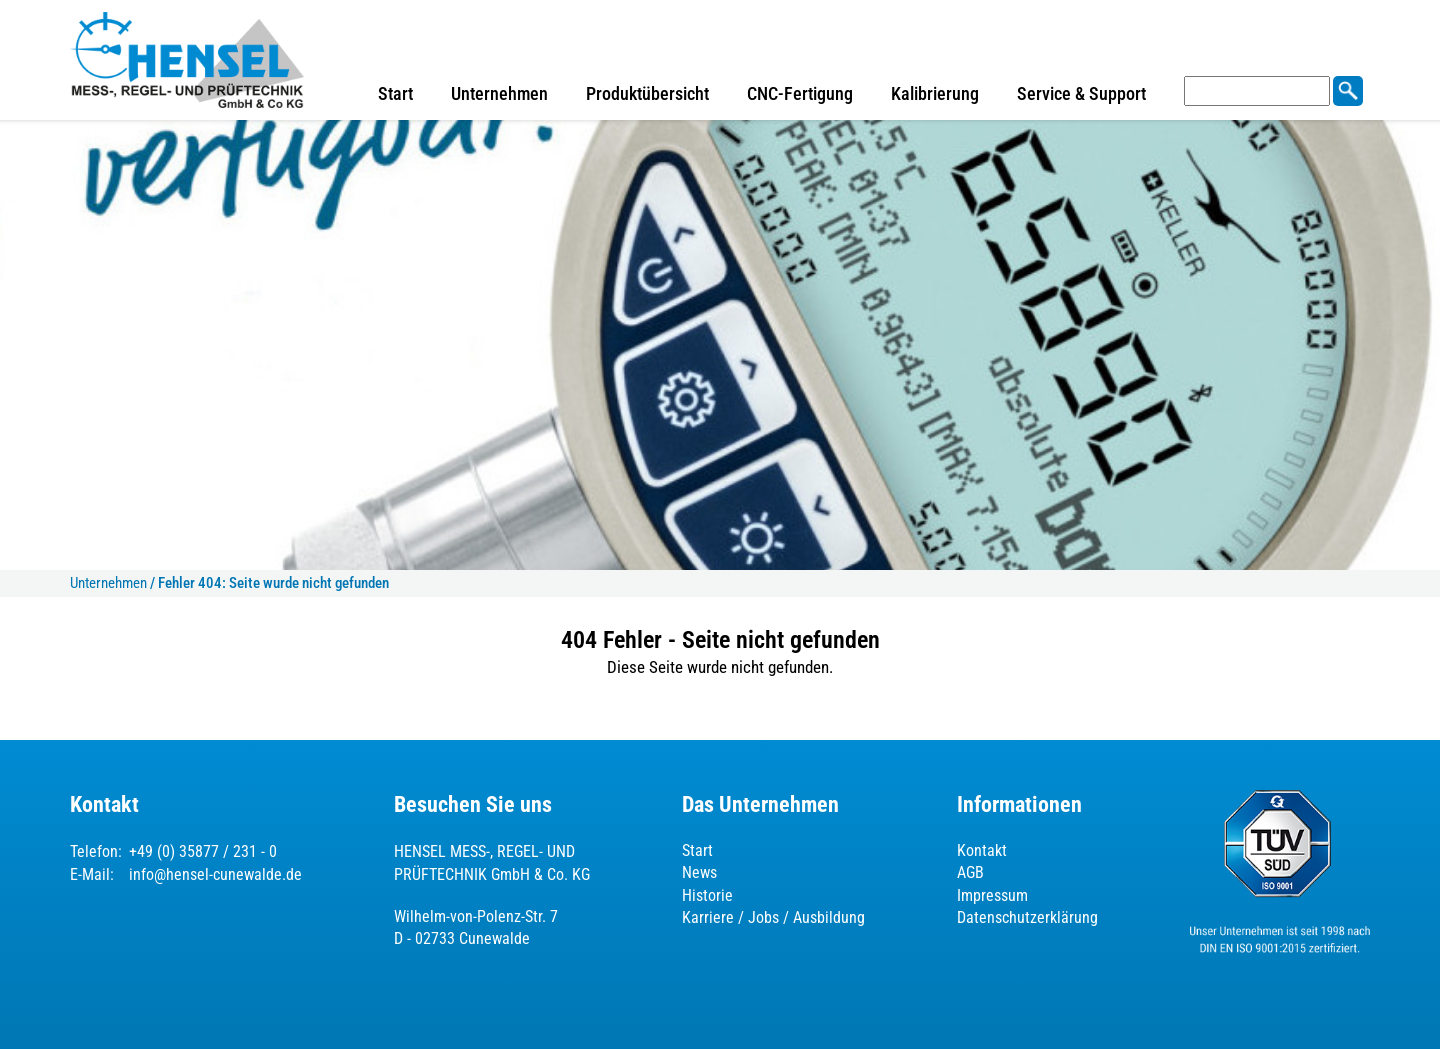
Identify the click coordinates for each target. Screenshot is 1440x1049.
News (699, 872)
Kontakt (982, 850)
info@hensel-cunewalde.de (215, 874)
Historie (707, 895)
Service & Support (1081, 93)
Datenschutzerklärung (1027, 917)
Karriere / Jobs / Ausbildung (773, 917)
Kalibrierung (935, 93)
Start (395, 93)
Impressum (992, 895)
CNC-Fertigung (800, 93)
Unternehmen (499, 93)
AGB (970, 872)
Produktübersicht (647, 93)
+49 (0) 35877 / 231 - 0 (203, 851)
